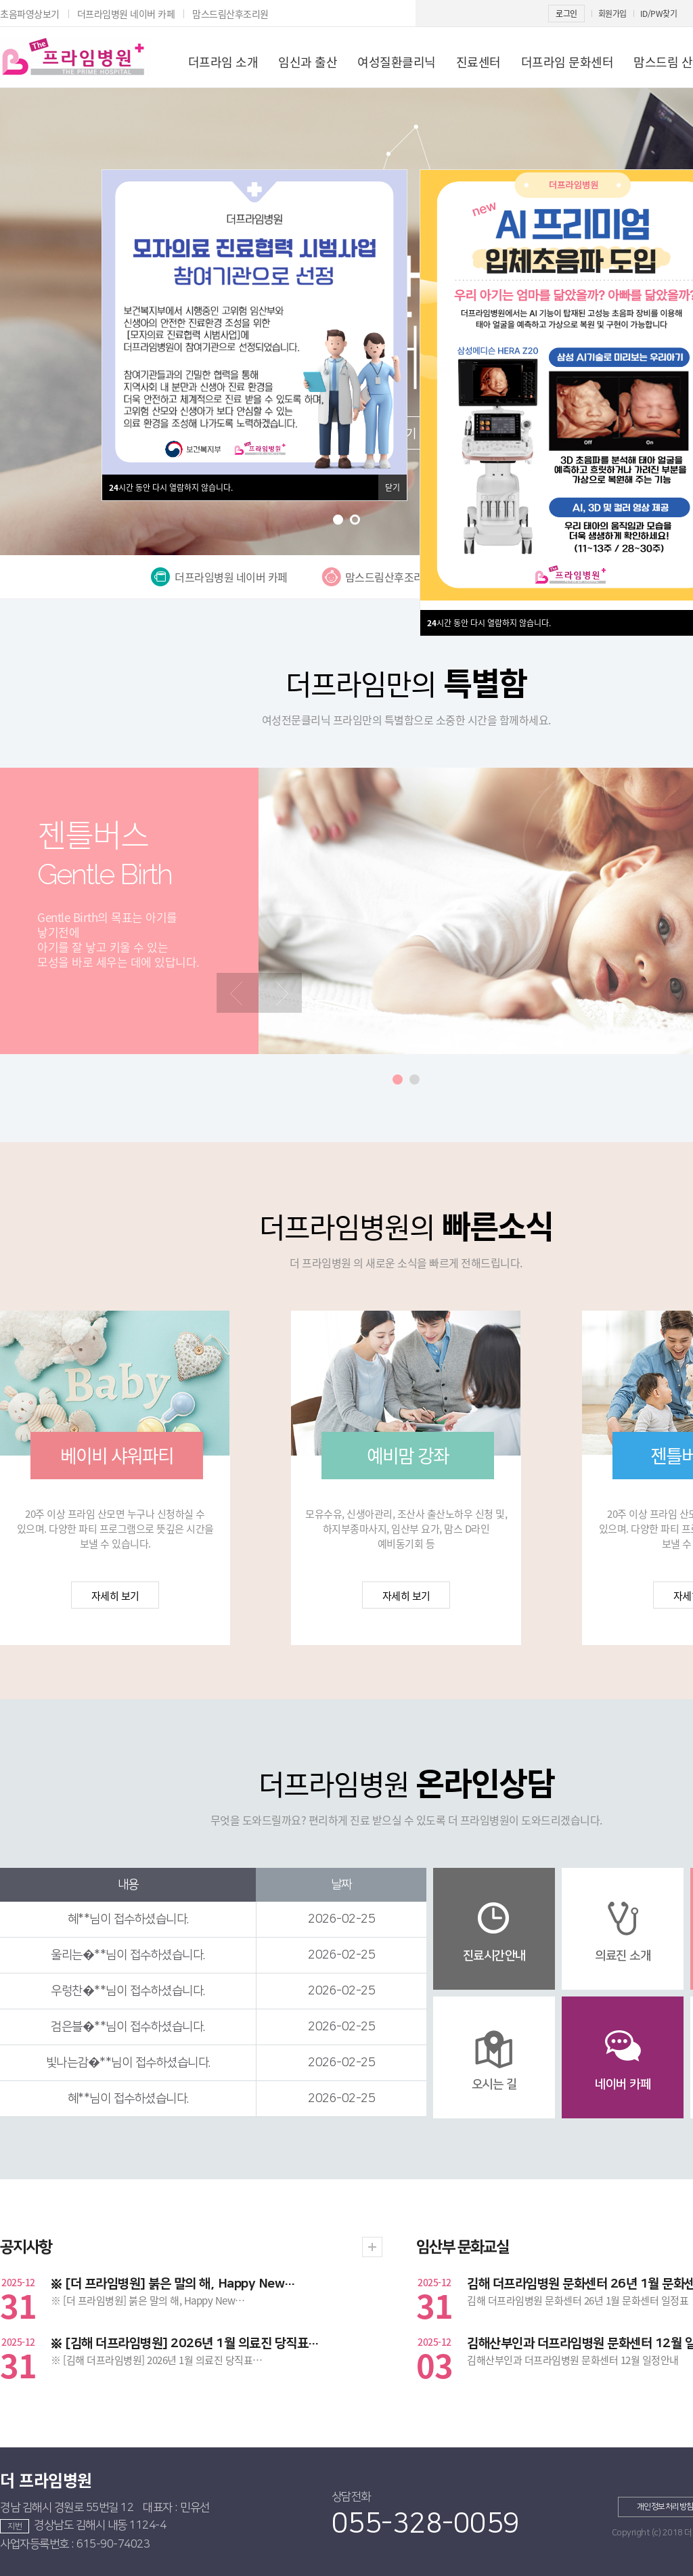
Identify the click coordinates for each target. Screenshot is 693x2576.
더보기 (372, 2247)
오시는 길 (494, 2084)
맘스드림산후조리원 (230, 13)
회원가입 (612, 13)
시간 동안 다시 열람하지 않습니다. (489, 623)
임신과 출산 (307, 62)
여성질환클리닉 (396, 62)
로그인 (566, 13)
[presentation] (238, 993)
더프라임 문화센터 (567, 62)
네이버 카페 (622, 2084)
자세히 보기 (115, 1595)
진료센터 (478, 62)
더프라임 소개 (223, 62)
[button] (338, 519)
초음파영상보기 (30, 13)
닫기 (392, 487)
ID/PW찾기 (658, 13)
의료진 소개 (622, 1956)
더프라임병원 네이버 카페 (126, 13)
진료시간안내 (494, 1956)
